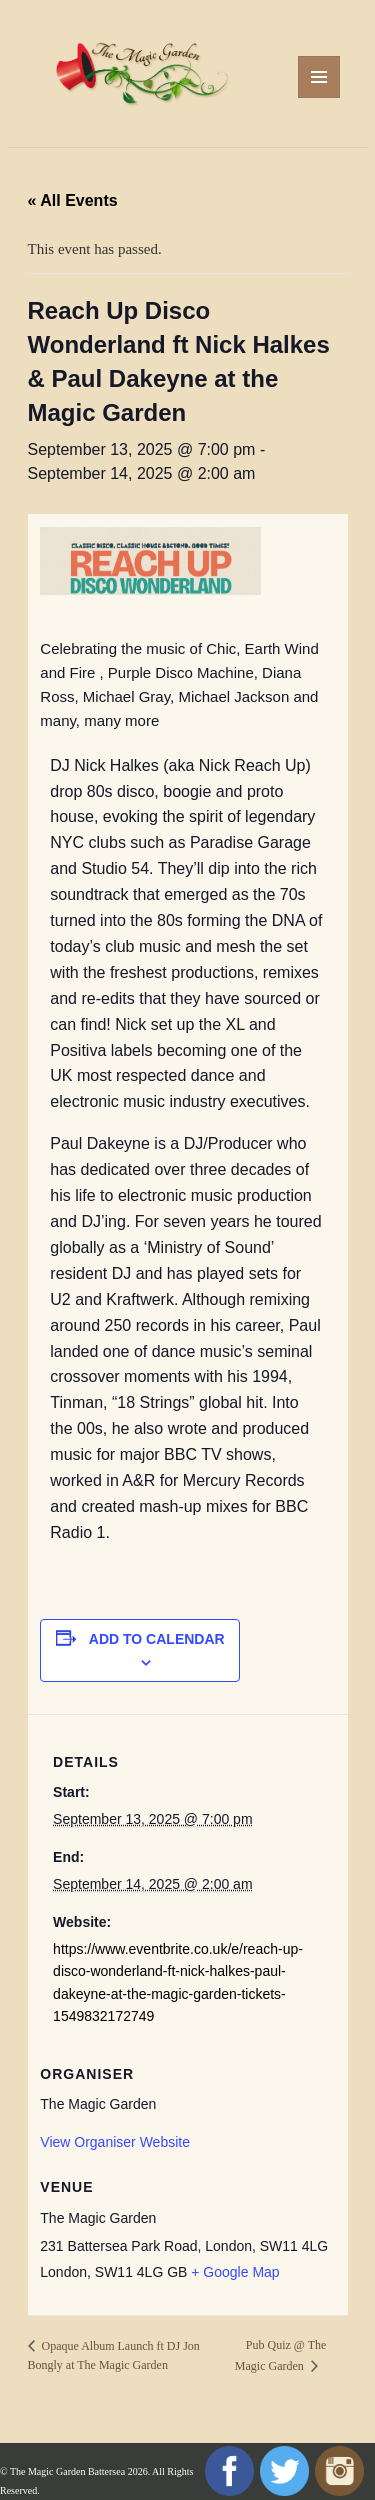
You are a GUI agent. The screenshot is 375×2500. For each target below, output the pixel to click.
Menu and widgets (319, 97)
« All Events (73, 200)
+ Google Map (235, 2272)
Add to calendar (157, 1639)
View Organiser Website (115, 2142)
